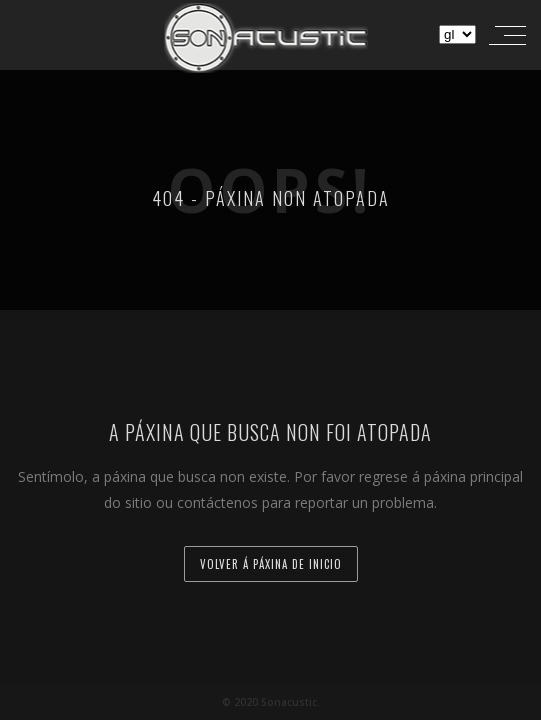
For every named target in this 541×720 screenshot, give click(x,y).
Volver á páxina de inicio (271, 564)
